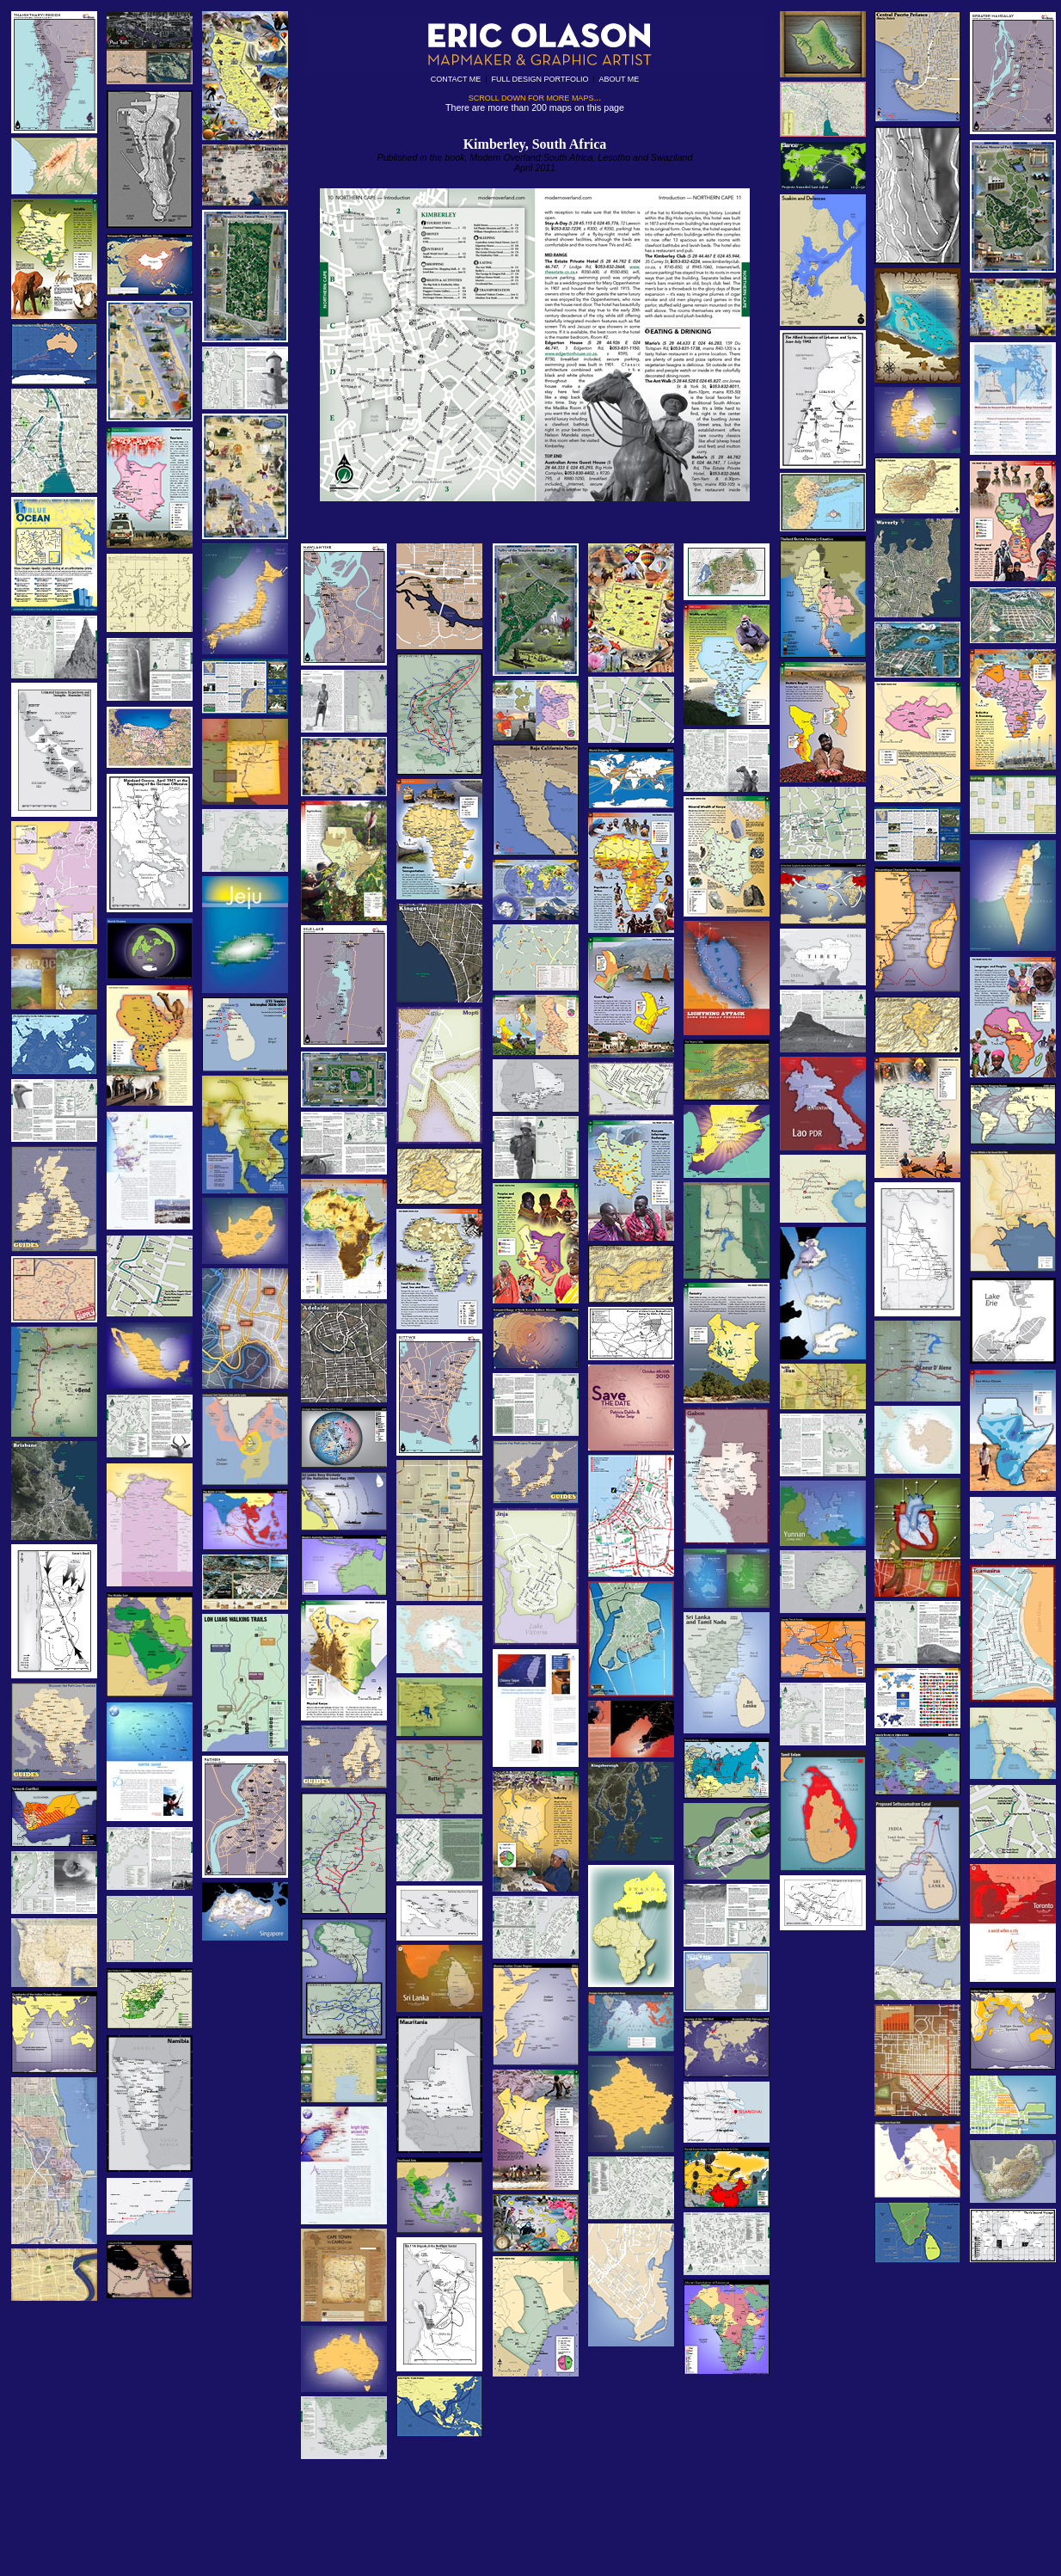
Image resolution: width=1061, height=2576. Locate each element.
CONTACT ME (456, 79)
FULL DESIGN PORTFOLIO (539, 79)
